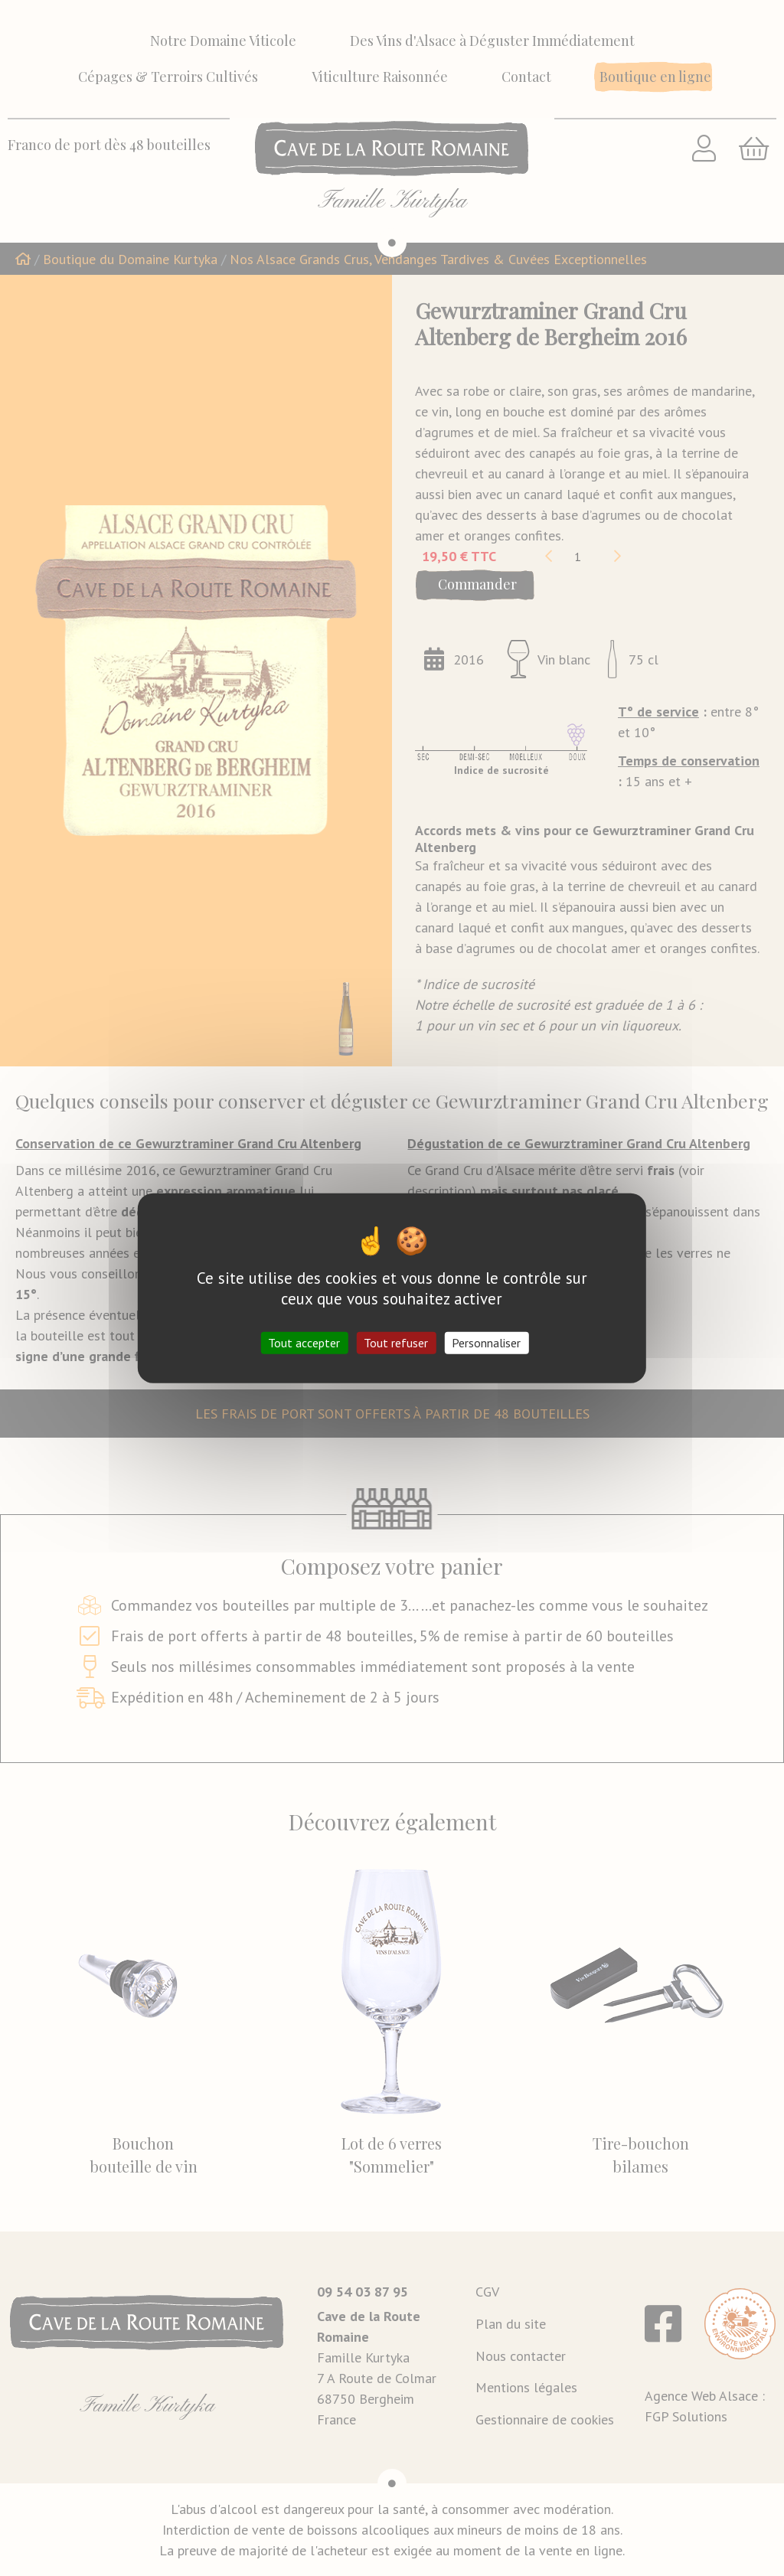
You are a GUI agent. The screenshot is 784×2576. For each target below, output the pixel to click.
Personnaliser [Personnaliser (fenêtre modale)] (486, 1342)
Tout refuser (396, 1342)
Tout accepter (304, 1342)
